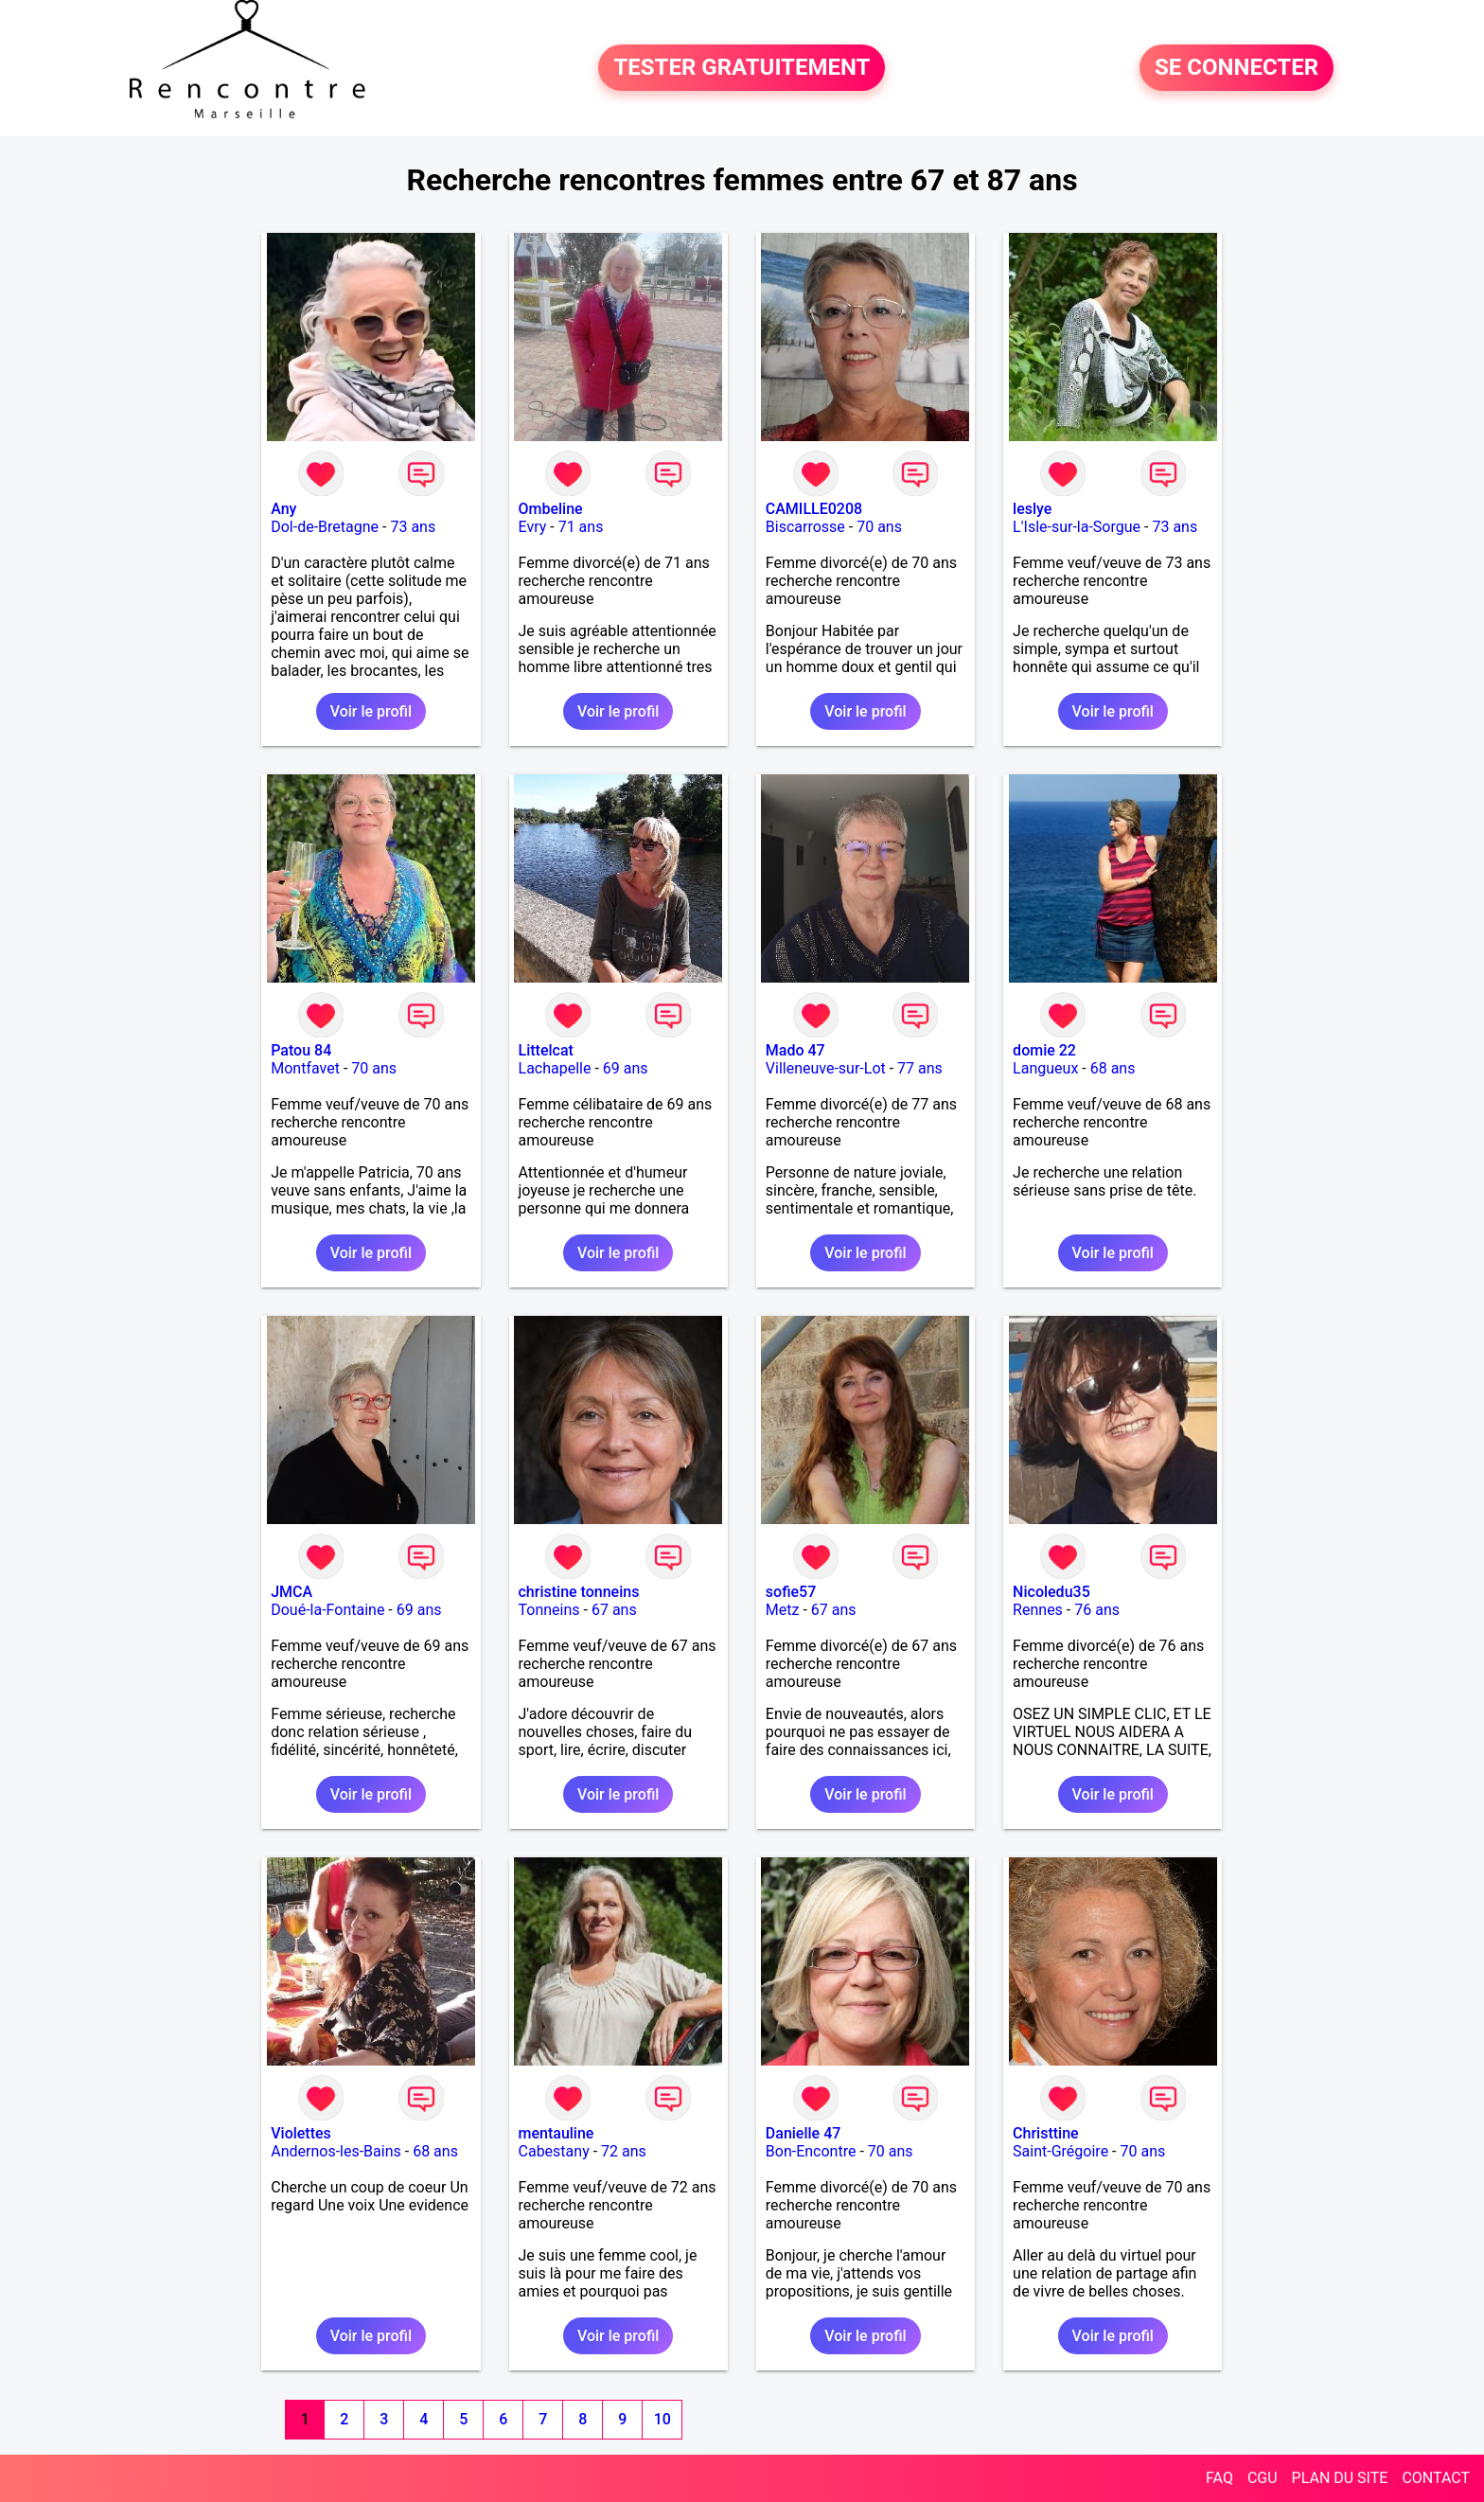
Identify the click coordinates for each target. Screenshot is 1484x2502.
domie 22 (1044, 1050)
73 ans (412, 527)
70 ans (879, 527)
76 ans (1097, 1610)
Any (283, 509)
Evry (533, 527)
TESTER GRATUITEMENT (741, 68)
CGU (1262, 2478)
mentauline (556, 2133)
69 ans (625, 1068)
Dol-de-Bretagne (325, 527)
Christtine (1046, 2133)
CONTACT (1436, 2478)
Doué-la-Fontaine (327, 1610)
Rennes (1038, 1610)
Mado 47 (795, 1050)
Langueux (1045, 1068)
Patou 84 (301, 1050)
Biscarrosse (805, 527)
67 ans (614, 1610)
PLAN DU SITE (1340, 2478)
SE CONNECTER (1236, 68)
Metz (783, 1610)
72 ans (623, 2151)
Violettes (301, 2133)
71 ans (581, 527)
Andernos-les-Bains (336, 2151)
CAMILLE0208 (814, 509)
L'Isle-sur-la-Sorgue (1076, 527)
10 (662, 2419)
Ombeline (551, 509)
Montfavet (305, 1068)
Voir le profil (371, 711)
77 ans (920, 1068)
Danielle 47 (803, 2133)
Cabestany (554, 2151)
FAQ (1219, 2478)
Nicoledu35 (1051, 1592)
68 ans (1113, 1068)
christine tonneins (579, 1592)
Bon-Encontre (811, 2151)
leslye (1032, 509)
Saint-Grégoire (1060, 2151)
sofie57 (791, 1592)
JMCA (291, 1592)
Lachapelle (555, 1068)
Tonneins (549, 1610)
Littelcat (546, 1050)
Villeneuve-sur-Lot (826, 1068)
